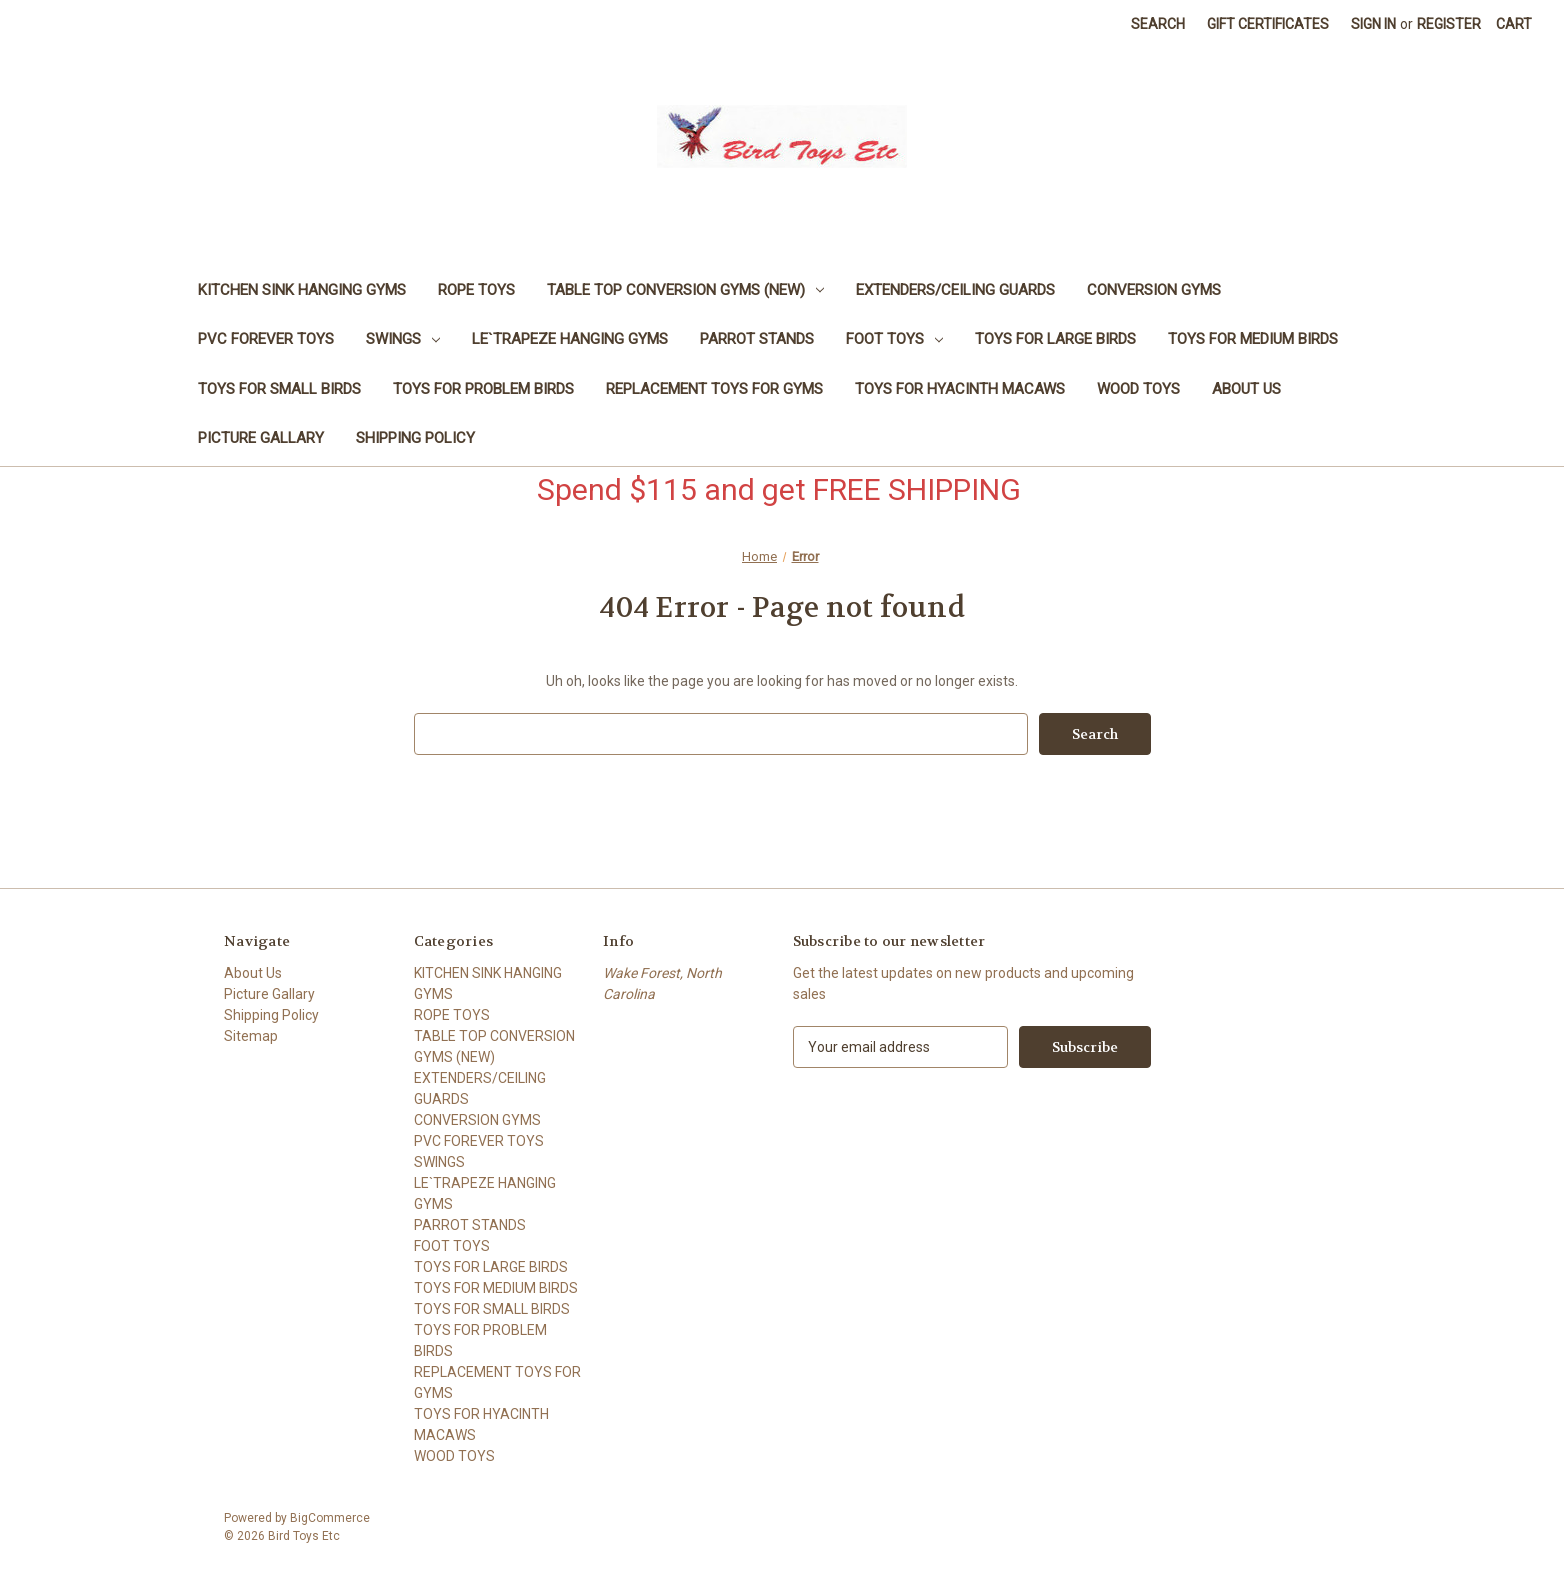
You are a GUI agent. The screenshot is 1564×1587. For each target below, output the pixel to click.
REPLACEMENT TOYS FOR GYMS (714, 389)
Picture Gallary (261, 438)
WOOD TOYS (1138, 389)
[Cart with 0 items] (1514, 24)
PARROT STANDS (757, 339)
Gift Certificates (1268, 24)
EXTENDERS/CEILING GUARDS (955, 290)
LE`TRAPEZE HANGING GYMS (570, 339)
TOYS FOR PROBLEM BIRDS (483, 389)
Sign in (1373, 24)
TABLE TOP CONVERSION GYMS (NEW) (685, 290)
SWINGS (403, 339)
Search (1158, 24)
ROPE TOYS (476, 290)
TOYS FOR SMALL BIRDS (279, 389)
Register (1449, 24)
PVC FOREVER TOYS (266, 339)
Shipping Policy (415, 438)
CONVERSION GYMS (1154, 290)
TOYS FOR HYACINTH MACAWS (960, 389)
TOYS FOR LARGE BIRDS (1055, 339)
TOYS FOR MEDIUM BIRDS (1253, 339)
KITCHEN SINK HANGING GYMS (302, 290)
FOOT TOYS (894, 339)
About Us (1246, 389)
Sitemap (251, 1036)
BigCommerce (330, 1518)
